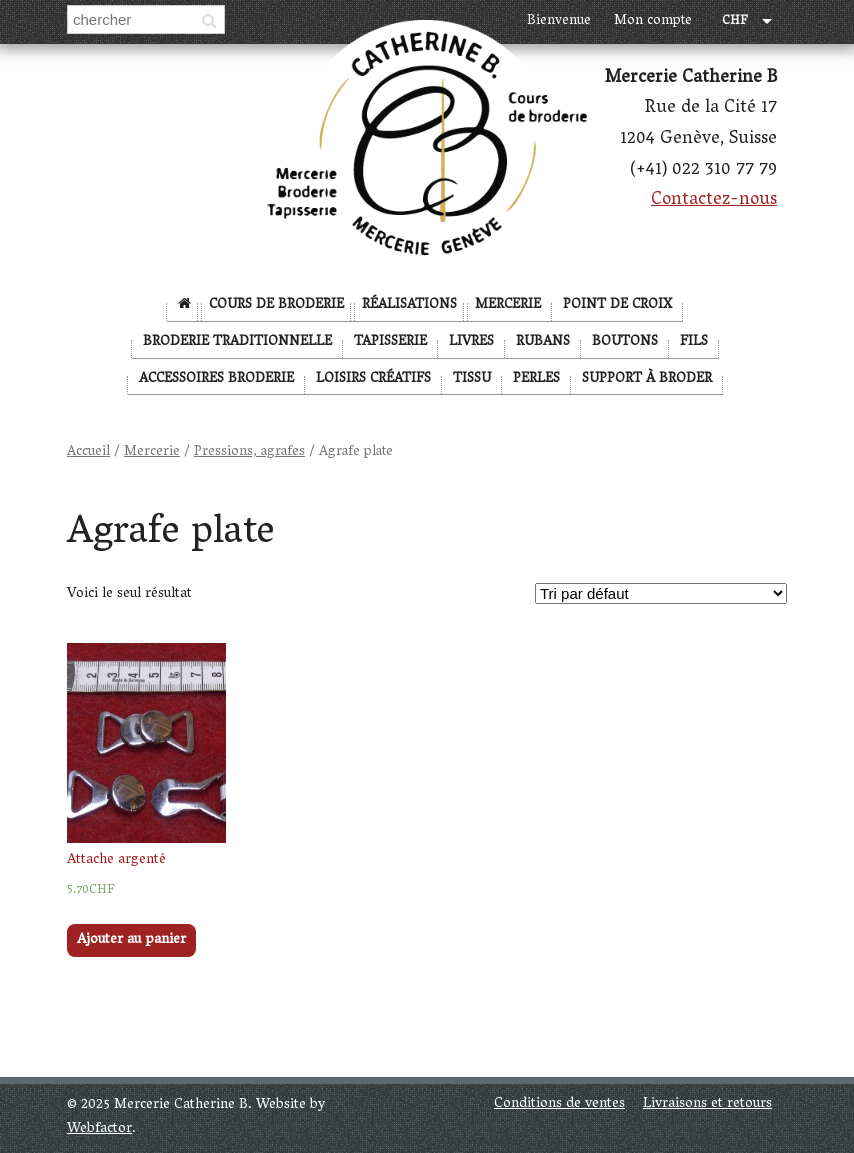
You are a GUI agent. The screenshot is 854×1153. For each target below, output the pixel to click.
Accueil (88, 452)
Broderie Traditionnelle (237, 342)
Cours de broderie (276, 305)
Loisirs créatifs (373, 379)
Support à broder (647, 379)
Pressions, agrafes (249, 452)
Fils (694, 342)
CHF (735, 22)
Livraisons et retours (707, 1104)
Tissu (472, 379)
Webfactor (99, 1129)
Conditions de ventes (559, 1104)
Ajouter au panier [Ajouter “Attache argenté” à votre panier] (131, 940)
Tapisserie (390, 342)
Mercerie (508, 305)
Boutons (625, 342)
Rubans (543, 342)
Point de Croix (617, 305)
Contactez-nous (714, 201)
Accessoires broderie (216, 379)
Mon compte (653, 21)
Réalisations (409, 305)
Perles (536, 379)
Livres (471, 342)
